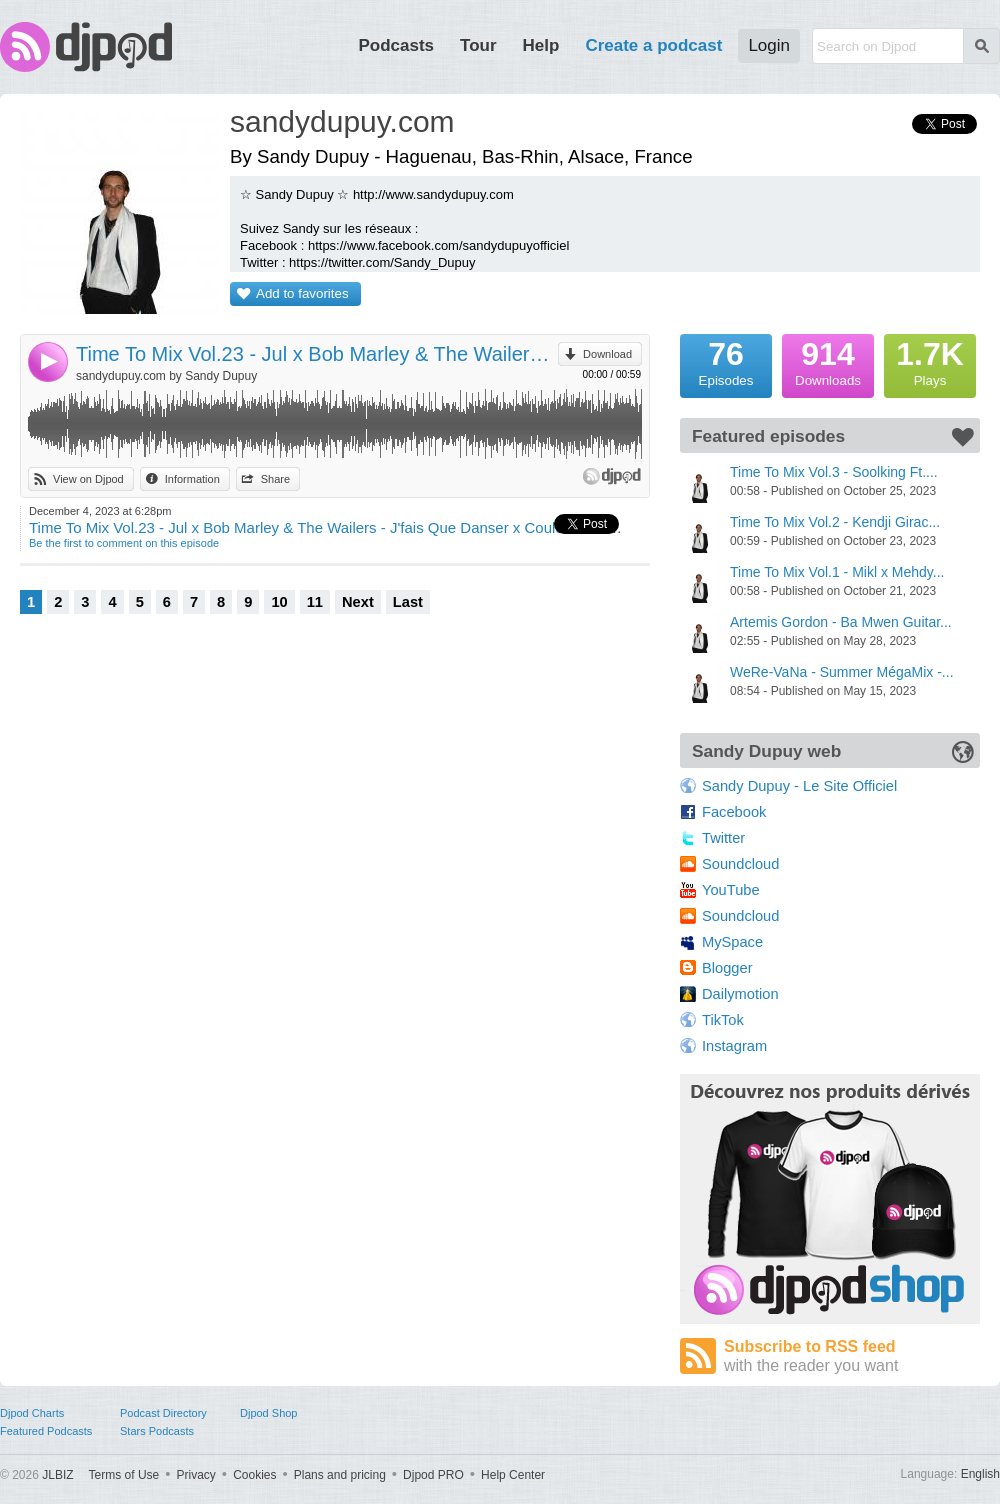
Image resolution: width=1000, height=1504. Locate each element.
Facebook (734, 812)
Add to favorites (302, 293)
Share (275, 479)
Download (607, 354)
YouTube (731, 890)
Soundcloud (740, 864)
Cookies (254, 1475)
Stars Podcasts (157, 1431)
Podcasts (396, 45)
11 (315, 602)
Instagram (734, 1046)
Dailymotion (740, 994)
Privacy (196, 1475)
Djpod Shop (269, 1413)
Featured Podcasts (46, 1431)
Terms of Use (124, 1475)
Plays (930, 361)
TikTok (723, 1020)
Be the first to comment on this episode (124, 543)
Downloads (828, 361)
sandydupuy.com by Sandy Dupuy (166, 376)
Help (541, 45)
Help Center (513, 1475)
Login (769, 45)
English (980, 1474)
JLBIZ (57, 1475)
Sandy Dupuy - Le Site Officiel (799, 786)
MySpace (732, 942)
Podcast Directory (163, 1413)
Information (192, 479)
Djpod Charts (32, 1413)
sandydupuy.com (342, 121)
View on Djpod (88, 479)
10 (279, 602)
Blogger (727, 968)
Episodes (726, 361)
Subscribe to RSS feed (852, 1356)
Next (358, 602)
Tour (478, 45)
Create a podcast (653, 45)
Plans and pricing (340, 1475)
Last (408, 602)
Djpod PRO (433, 1475)
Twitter (723, 838)
